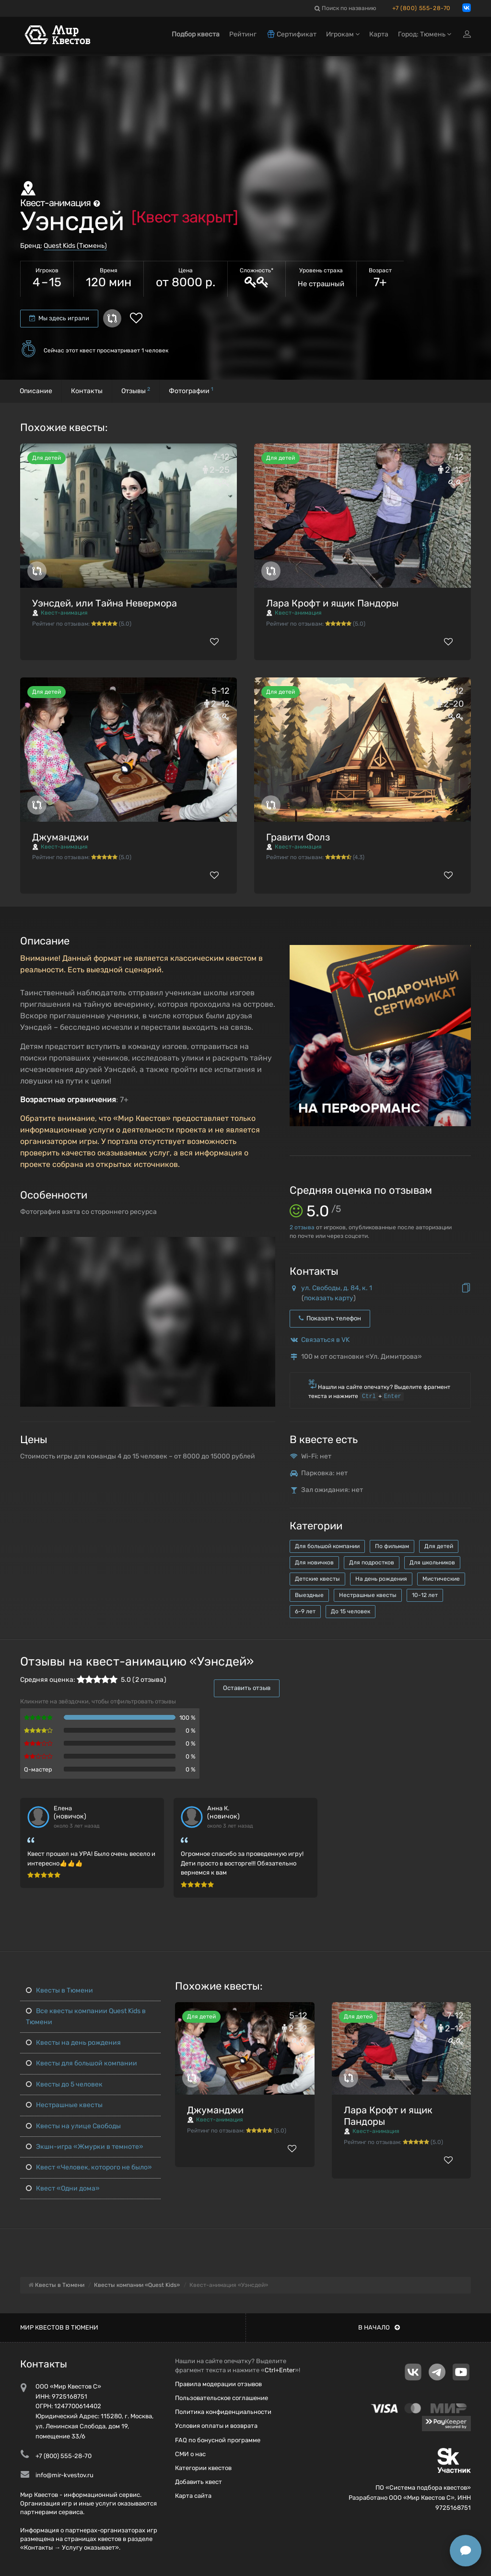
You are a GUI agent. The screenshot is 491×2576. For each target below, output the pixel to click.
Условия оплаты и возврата (216, 2425)
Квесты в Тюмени (58, 1990)
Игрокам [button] (343, 37)
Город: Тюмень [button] (424, 37)
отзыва (302, 1227)
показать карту (328, 1298)
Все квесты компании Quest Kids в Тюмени (85, 2016)
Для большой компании (327, 1546)
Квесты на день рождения (72, 2043)
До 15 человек (350, 1611)
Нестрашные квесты (368, 1595)
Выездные (309, 1595)
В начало (379, 2327)
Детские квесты (317, 1578)
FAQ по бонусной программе (217, 2440)
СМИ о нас (190, 2454)
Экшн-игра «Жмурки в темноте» (83, 2147)
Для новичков (314, 1562)
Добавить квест (198, 2481)
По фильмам (392, 1546)
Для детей (438, 1546)
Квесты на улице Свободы (72, 2126)
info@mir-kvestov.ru (64, 2475)
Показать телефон (330, 1318)
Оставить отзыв (246, 1687)
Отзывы (135, 390)
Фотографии (191, 390)
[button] (266, 1244)
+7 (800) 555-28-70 (421, 8)
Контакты (87, 391)
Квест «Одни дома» (62, 2188)
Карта (378, 37)
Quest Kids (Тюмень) (75, 246)
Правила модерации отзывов (218, 2384)
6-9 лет (305, 1611)
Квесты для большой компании (80, 2063)
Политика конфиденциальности (223, 2411)
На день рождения (381, 1578)
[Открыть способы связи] (465, 2550)
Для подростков (371, 1562)
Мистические (441, 1578)
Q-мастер (38, 1769)
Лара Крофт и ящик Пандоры (332, 603)
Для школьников (432, 1562)
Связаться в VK (325, 1340)
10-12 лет (425, 1595)
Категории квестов (203, 2467)
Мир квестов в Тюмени (59, 2327)
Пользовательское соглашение (221, 2397)
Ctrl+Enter (280, 2370)
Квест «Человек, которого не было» (88, 2167)
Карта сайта (193, 2495)
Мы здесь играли (59, 318)
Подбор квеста (196, 37)
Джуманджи (60, 837)
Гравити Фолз (298, 837)
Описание (36, 391)
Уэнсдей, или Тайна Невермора (104, 603)
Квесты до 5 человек (63, 2084)
